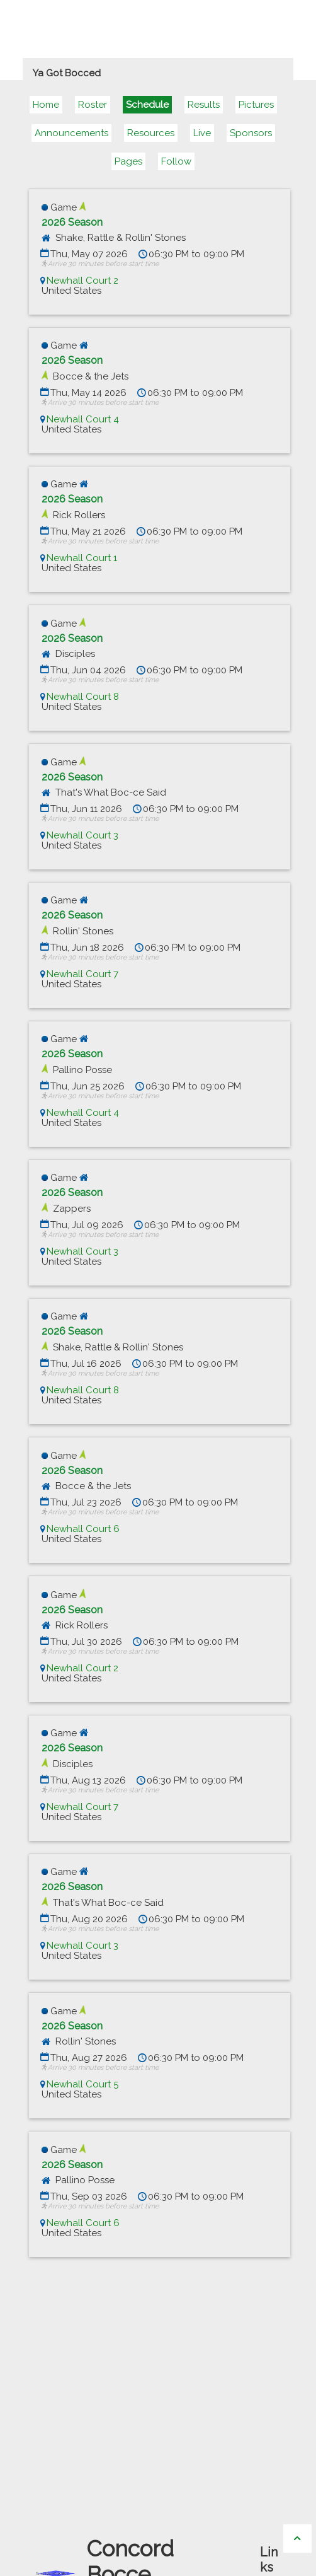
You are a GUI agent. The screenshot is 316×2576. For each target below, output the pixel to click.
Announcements (71, 133)
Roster (92, 104)
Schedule (147, 104)
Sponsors (251, 133)
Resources (150, 133)
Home (46, 104)
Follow (176, 161)
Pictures (256, 104)
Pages (128, 161)
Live (202, 133)
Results (204, 104)
